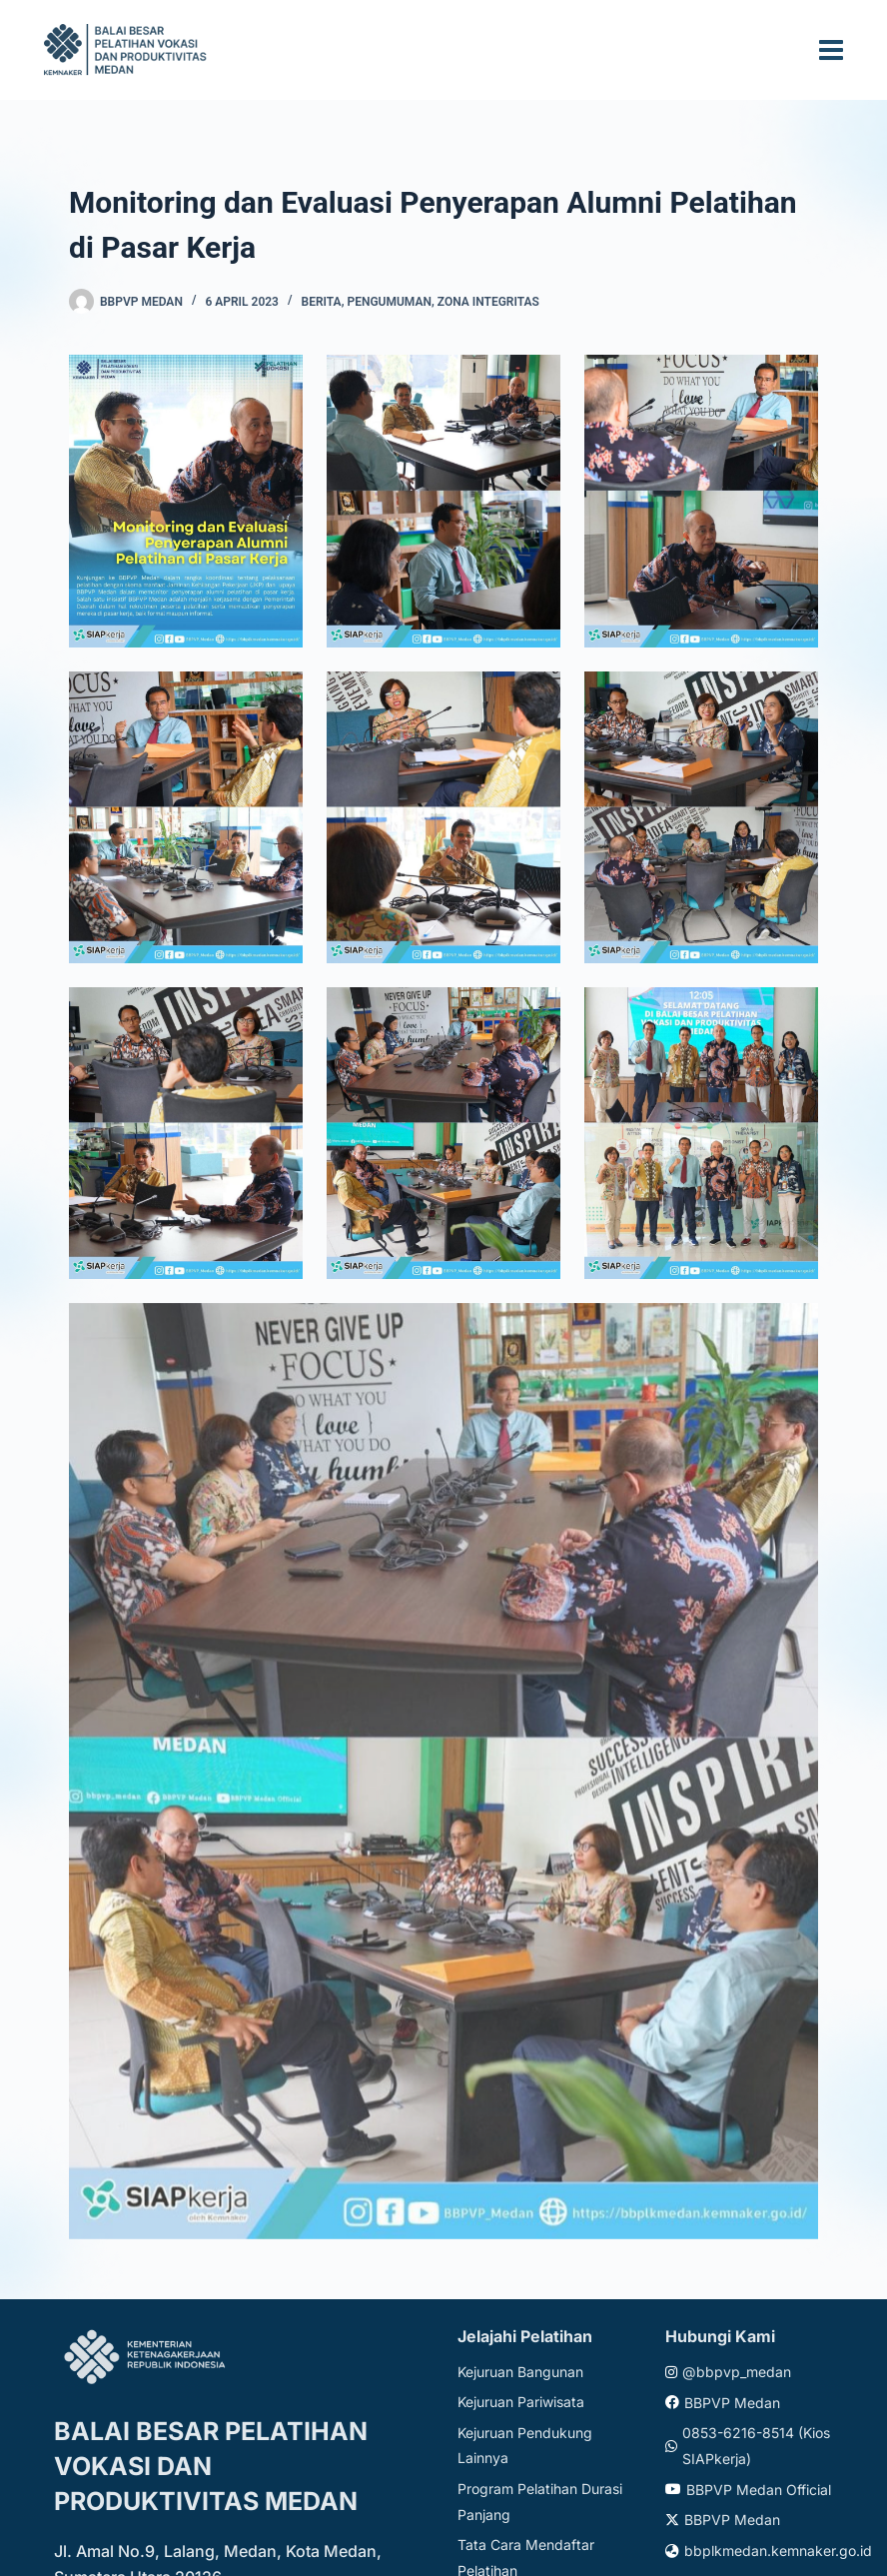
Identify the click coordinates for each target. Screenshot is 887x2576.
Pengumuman (389, 302)
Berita (322, 302)
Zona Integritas (488, 302)
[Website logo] (128, 49)
